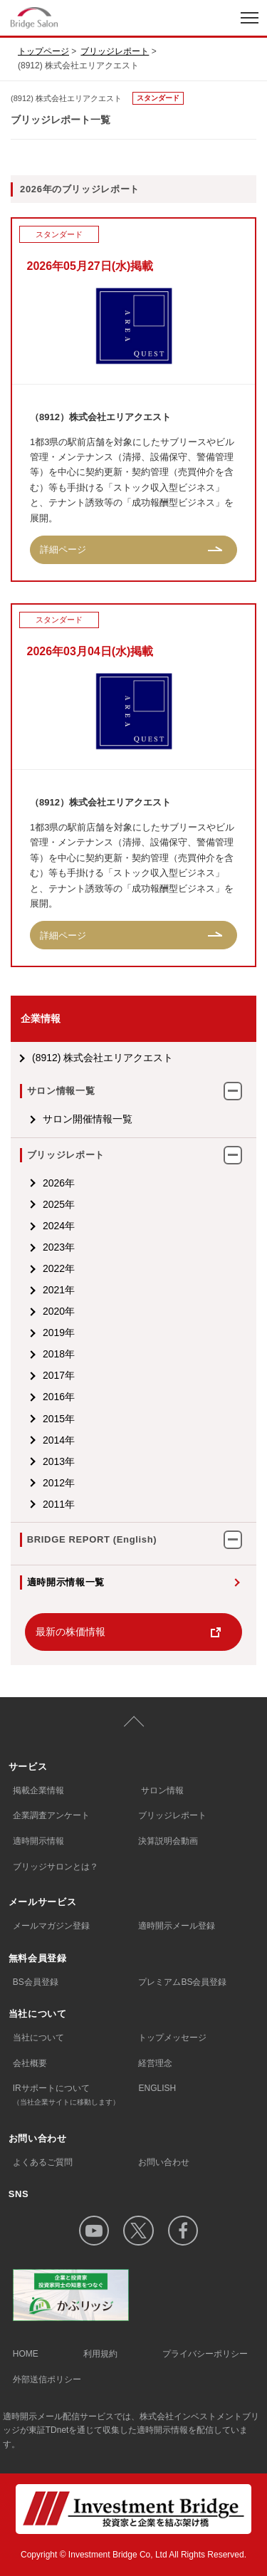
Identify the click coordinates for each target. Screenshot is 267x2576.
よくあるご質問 (43, 2162)
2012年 (59, 1482)
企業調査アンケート (51, 1815)
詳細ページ (63, 549)
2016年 (59, 1396)
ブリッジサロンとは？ (55, 1867)
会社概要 (30, 2063)
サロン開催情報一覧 (87, 1119)
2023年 (59, 1247)
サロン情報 (162, 1790)
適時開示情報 (38, 1841)
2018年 (59, 1354)
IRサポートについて (76, 2096)
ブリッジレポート (114, 51)
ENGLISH (157, 2088)
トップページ (43, 51)
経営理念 (155, 2063)
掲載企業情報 (38, 1790)
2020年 (59, 1311)
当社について (38, 2038)
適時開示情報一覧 (66, 1582)
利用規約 (100, 2354)
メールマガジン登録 (51, 1926)
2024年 (59, 1225)
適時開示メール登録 (176, 1926)
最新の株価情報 (70, 1631)
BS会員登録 (35, 1982)
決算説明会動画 (168, 1841)
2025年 (59, 1204)
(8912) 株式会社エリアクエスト (102, 1057)
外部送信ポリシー (47, 2379)
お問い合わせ (163, 2162)
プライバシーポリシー (205, 2354)
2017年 (59, 1375)
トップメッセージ (172, 2038)
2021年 (59, 1289)
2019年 (59, 1332)
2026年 (59, 1183)
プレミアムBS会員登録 (182, 1982)
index (80, 17)
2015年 (59, 1418)
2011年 (59, 1504)
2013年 (59, 1461)
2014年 (59, 1440)
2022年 (59, 1268)
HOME (25, 2354)
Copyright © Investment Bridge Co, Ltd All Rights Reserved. (133, 2555)
